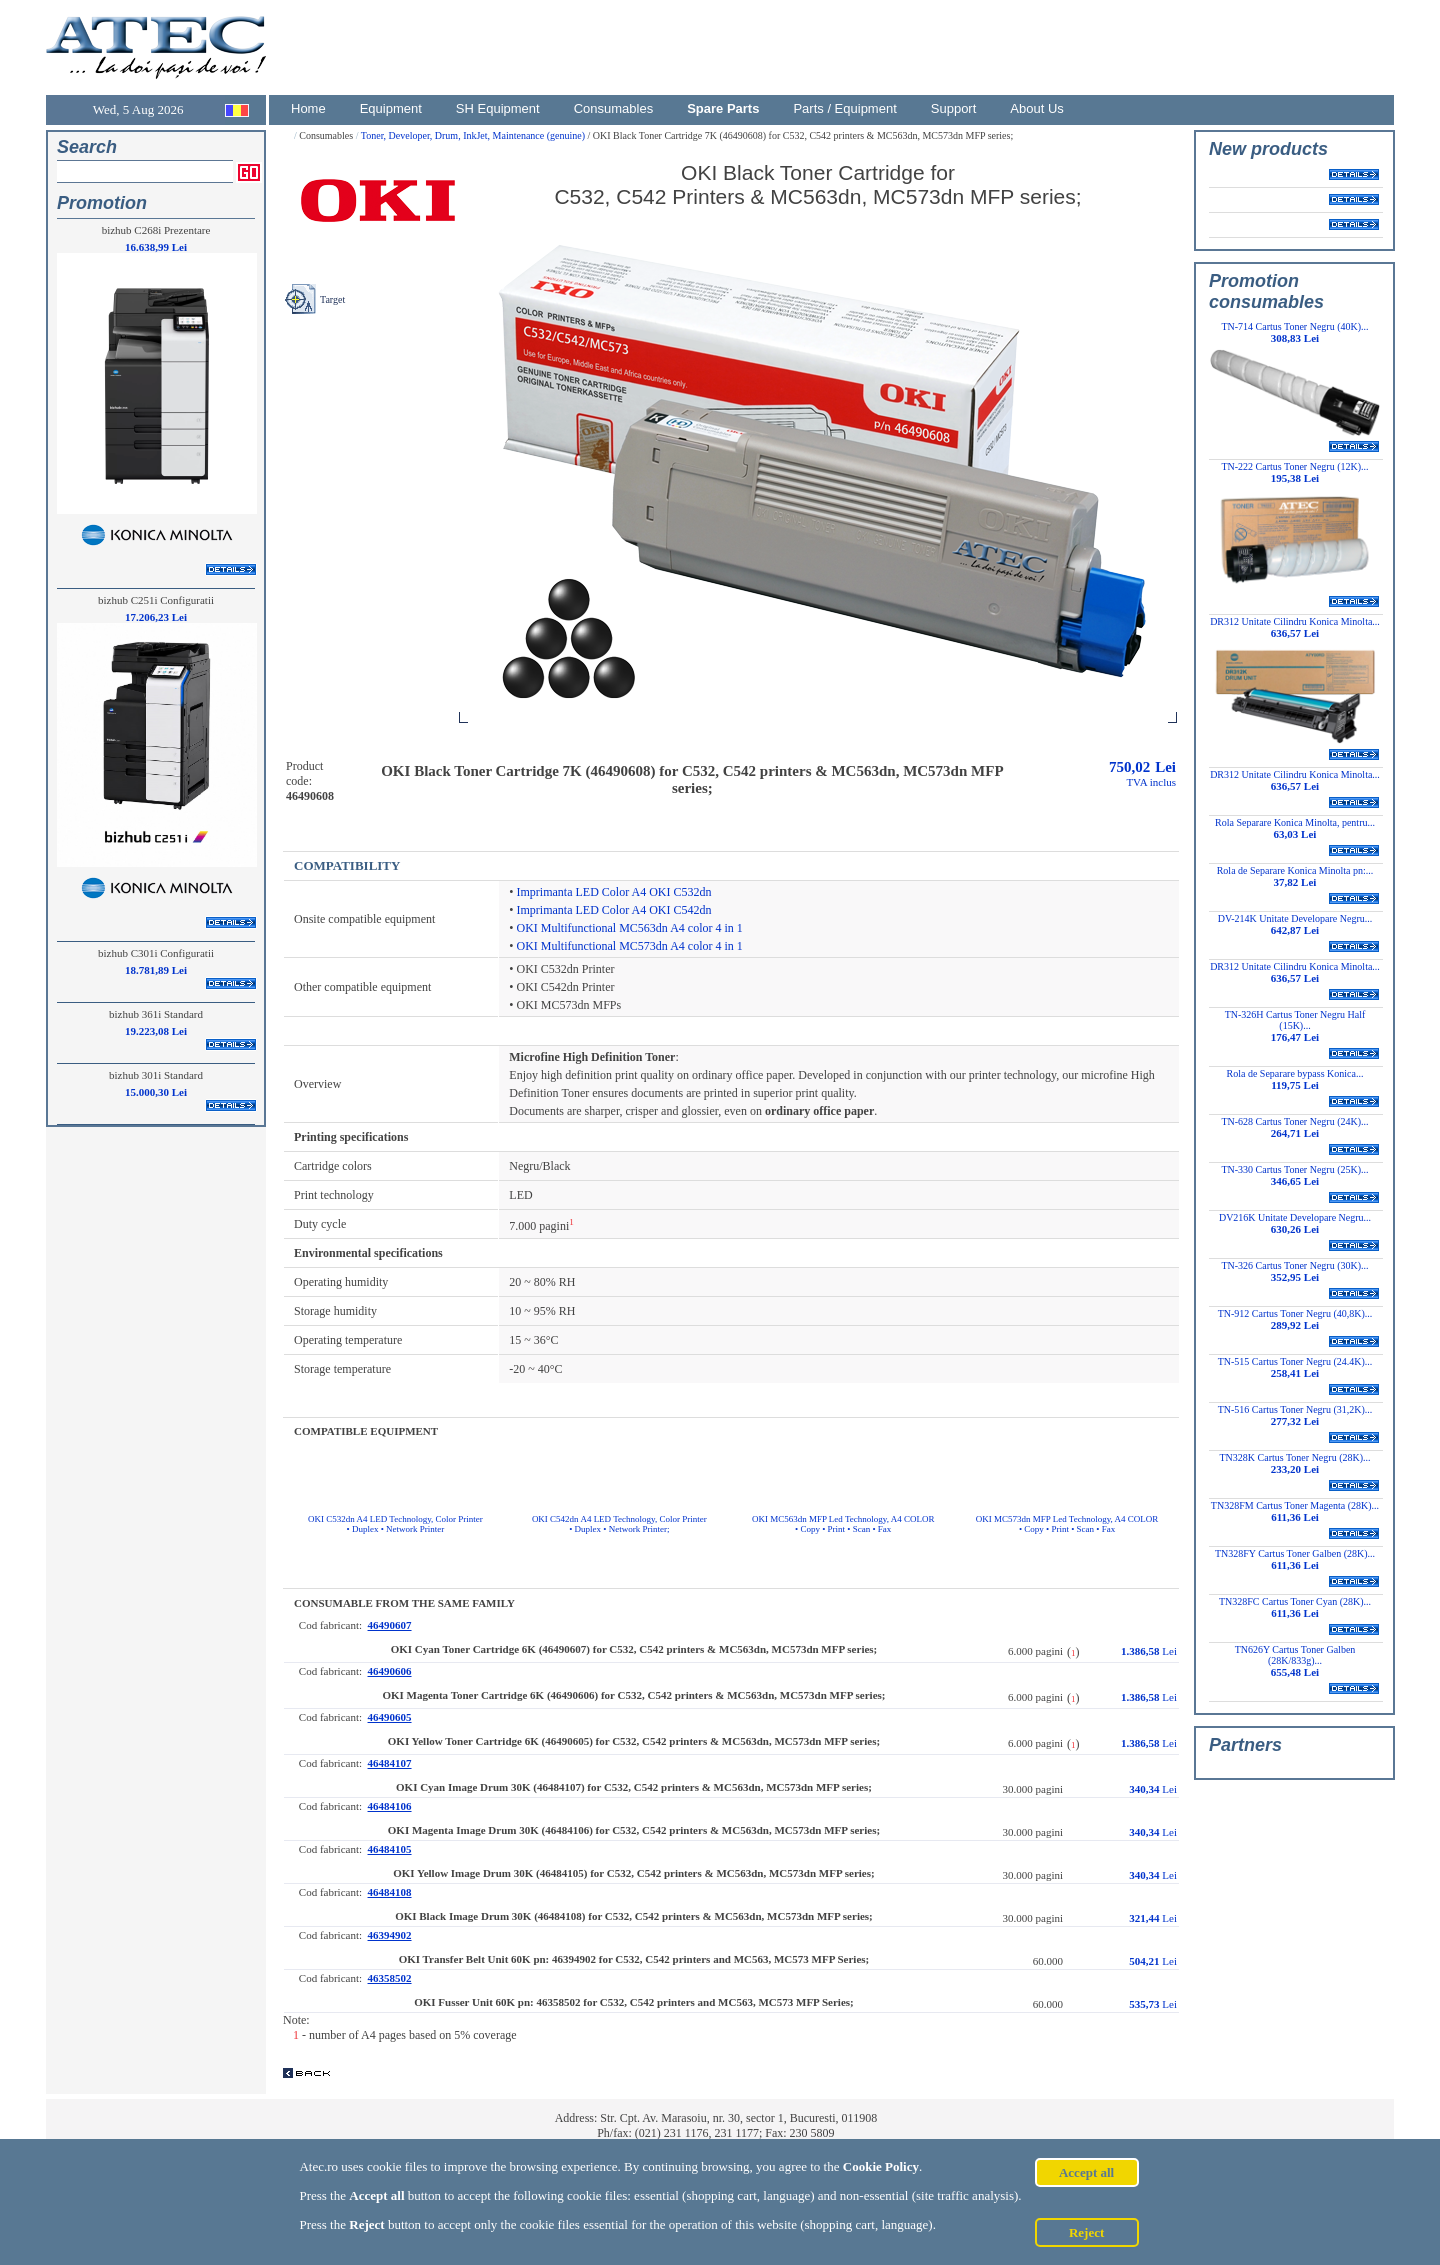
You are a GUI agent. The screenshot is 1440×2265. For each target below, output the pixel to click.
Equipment (391, 108)
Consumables (614, 108)
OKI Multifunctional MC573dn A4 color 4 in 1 (630, 946)
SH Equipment (498, 108)
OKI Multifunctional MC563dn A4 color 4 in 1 (630, 928)
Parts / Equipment (844, 108)
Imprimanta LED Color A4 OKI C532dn (614, 892)
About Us (1036, 108)
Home (308, 108)
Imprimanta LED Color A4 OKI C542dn (614, 910)
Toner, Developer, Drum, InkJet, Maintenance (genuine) (474, 135)
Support (954, 108)
